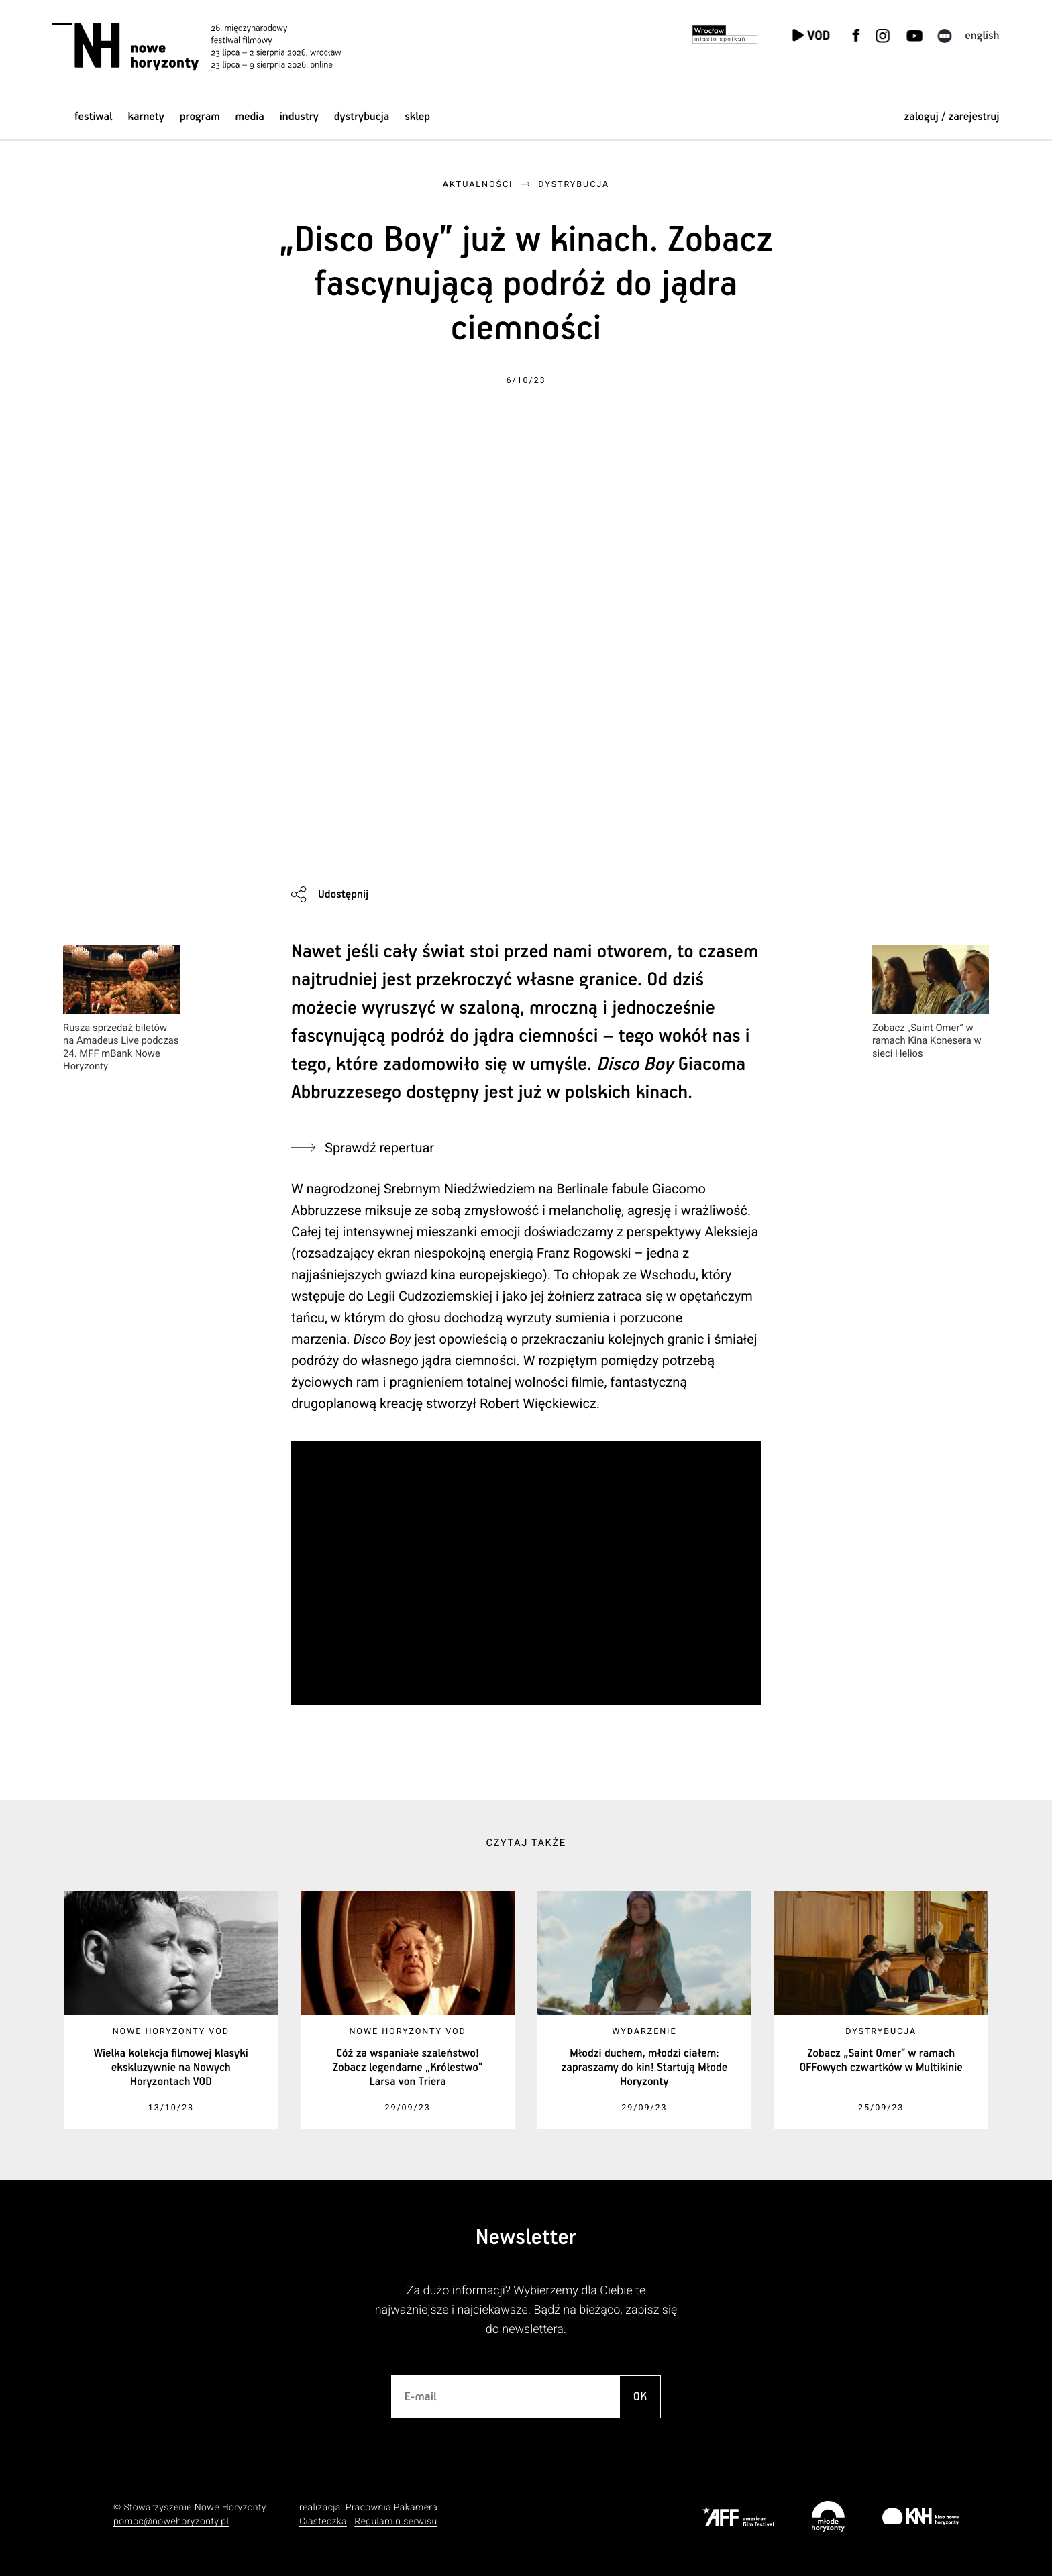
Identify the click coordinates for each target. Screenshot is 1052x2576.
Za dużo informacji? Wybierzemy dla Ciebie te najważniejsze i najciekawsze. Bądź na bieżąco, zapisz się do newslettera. (526, 2310)
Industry (299, 117)
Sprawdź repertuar (379, 1148)
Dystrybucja (362, 117)
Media (249, 117)
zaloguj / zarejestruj (951, 117)
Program (200, 117)
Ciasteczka (323, 2521)
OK (640, 2397)
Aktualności (478, 185)
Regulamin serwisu (395, 2521)
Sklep (417, 117)
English (982, 36)
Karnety (145, 117)
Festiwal (93, 117)
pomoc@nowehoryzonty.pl (171, 2521)
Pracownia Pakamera (391, 2507)
